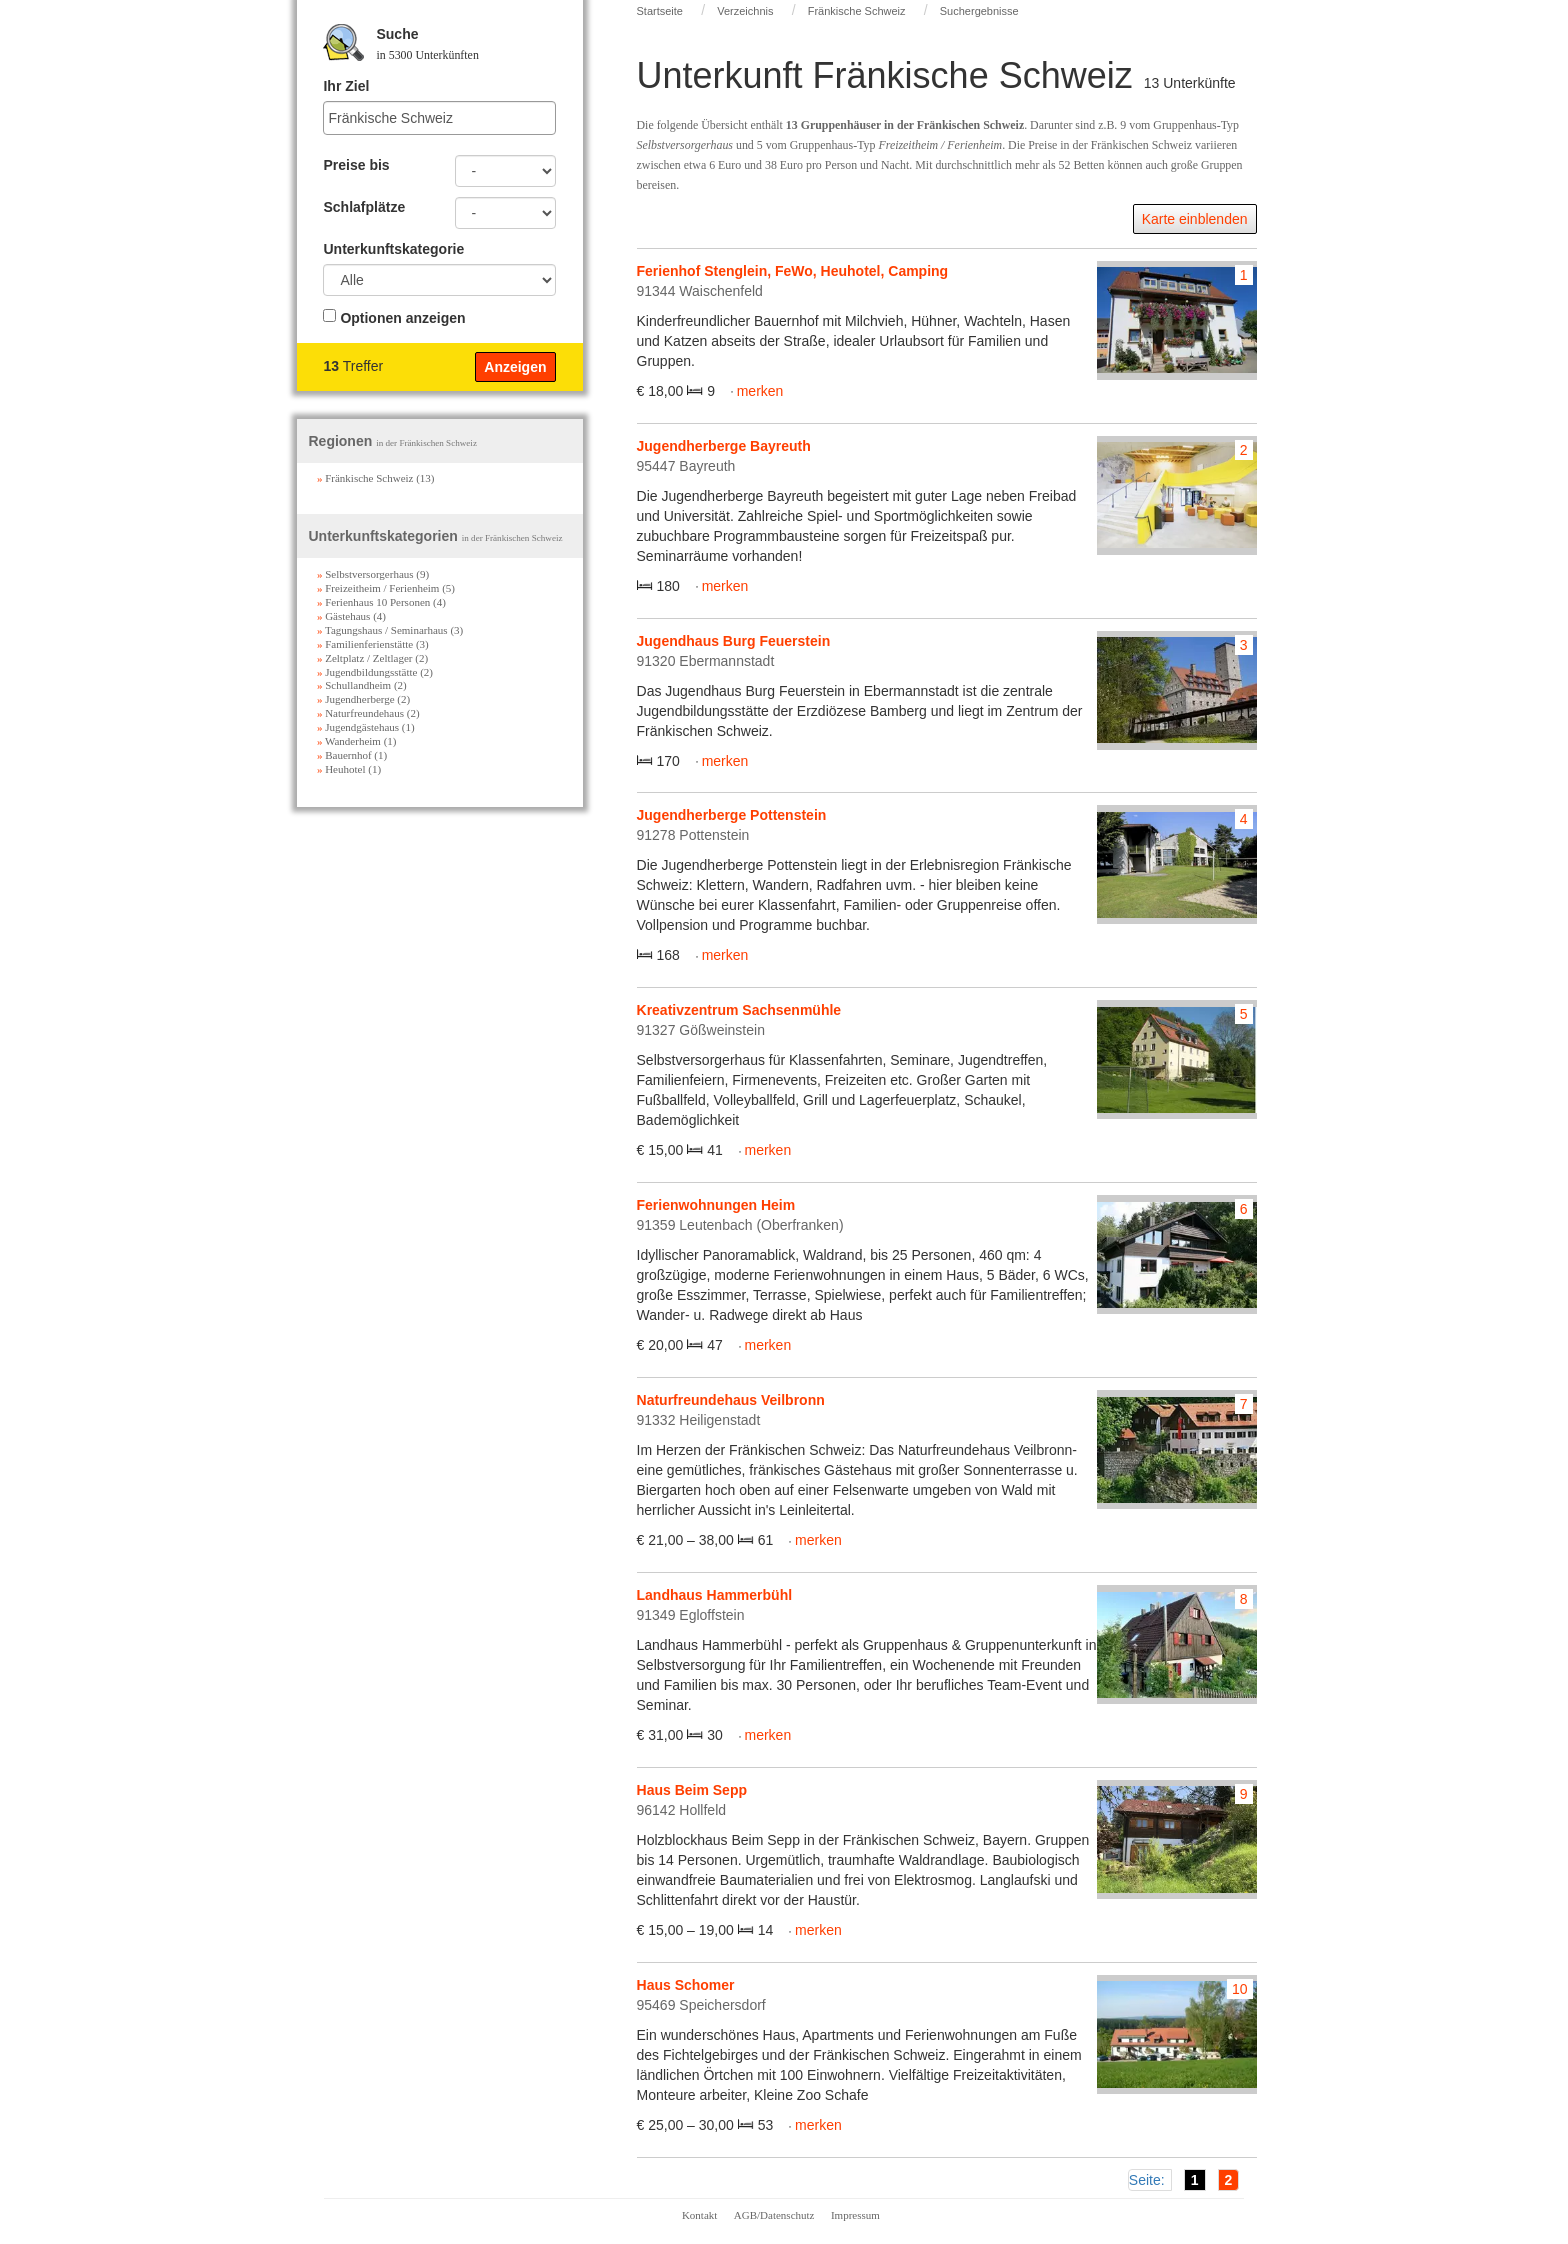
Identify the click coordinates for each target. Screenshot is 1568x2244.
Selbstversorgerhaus (365, 574)
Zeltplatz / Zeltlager (365, 658)
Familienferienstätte (365, 644)
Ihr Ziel (346, 86)
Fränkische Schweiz (857, 11)
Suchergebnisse (979, 11)
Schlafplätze (364, 207)
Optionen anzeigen (402, 318)
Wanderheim (349, 741)
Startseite (660, 11)
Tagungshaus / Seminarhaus (382, 630)
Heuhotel (341, 769)
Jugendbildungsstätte (367, 672)
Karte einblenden (1195, 219)
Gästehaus (343, 616)
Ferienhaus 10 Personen (373, 602)
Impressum (855, 2215)
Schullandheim (354, 685)
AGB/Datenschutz (774, 2215)
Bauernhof (344, 755)
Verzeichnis (745, 11)
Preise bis (356, 165)
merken (760, 391)
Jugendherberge (356, 699)
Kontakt (699, 2215)
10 (1240, 1989)
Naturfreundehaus (360, 713)
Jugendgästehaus (358, 727)
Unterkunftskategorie (393, 249)
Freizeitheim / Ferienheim (378, 588)
